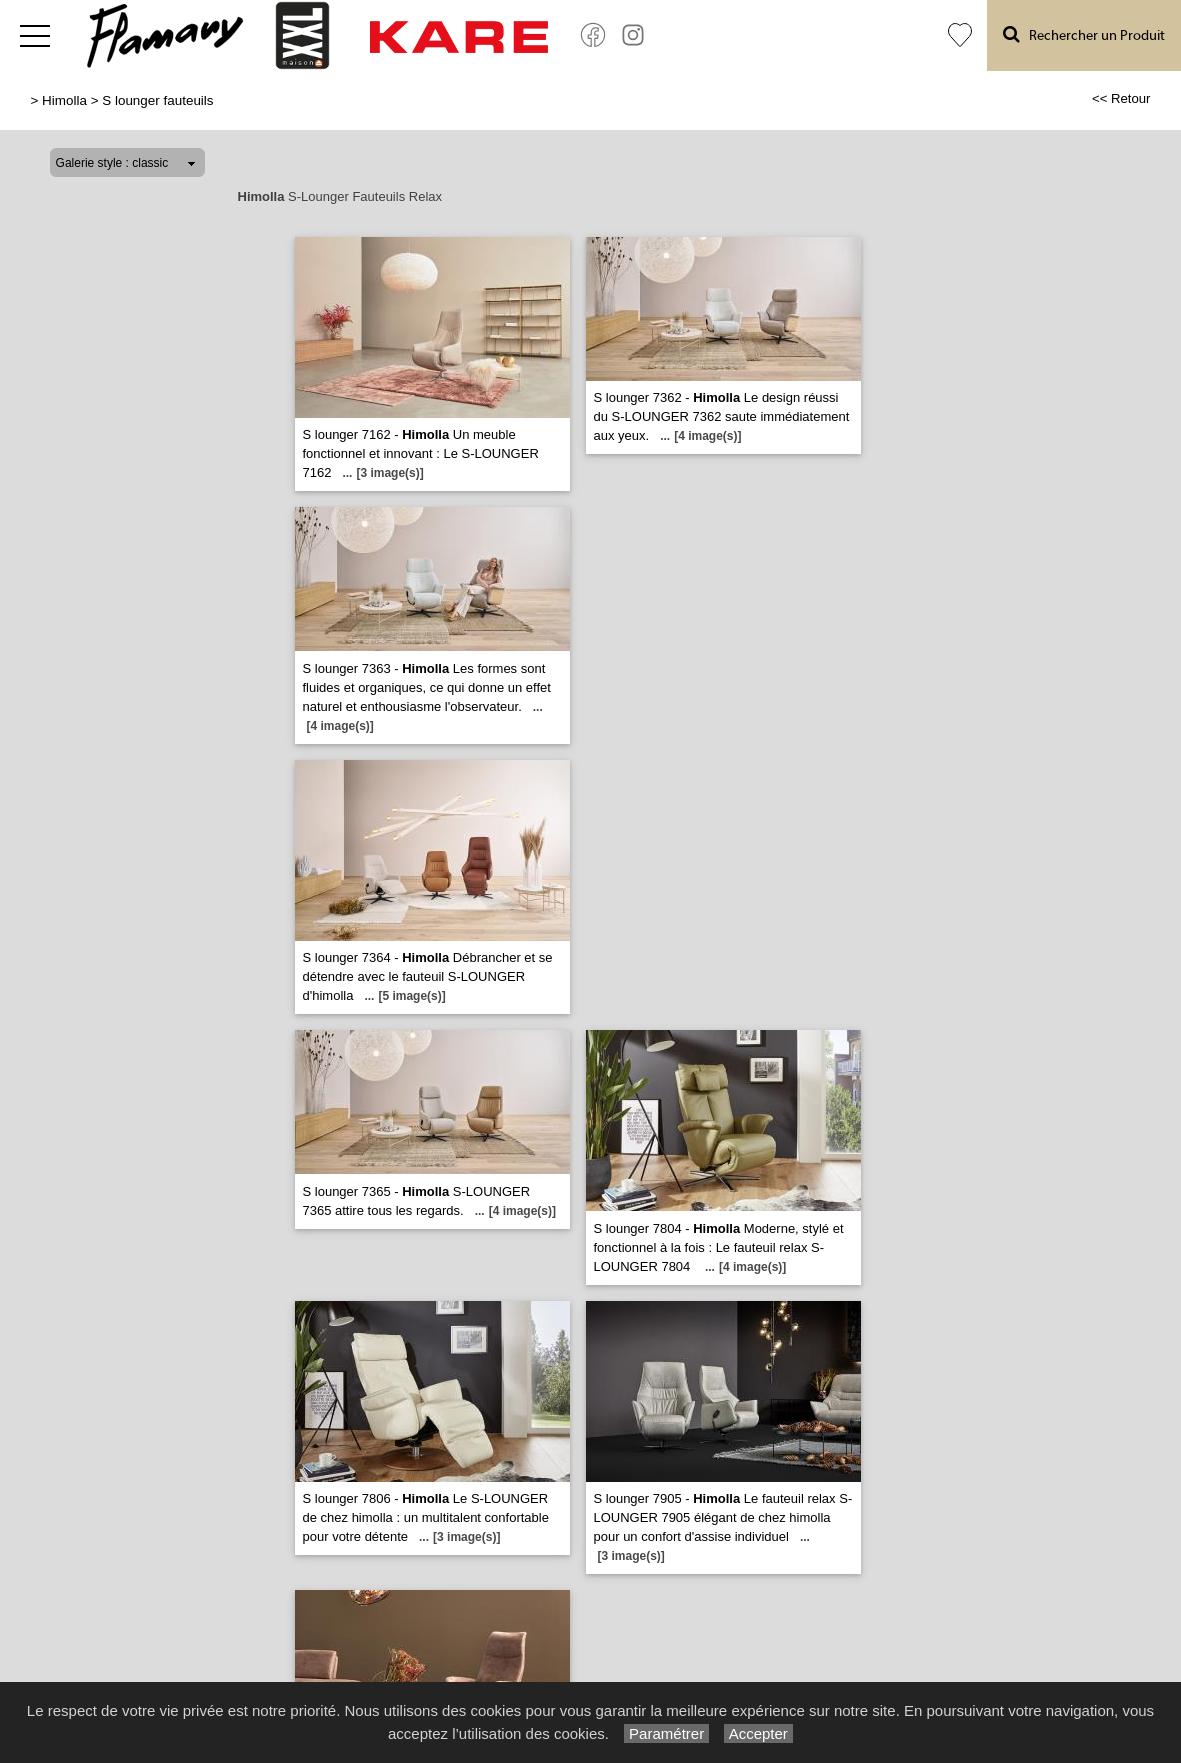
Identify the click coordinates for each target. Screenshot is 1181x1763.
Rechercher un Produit (1084, 34)
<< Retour (1121, 98)
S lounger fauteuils (157, 100)
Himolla (64, 100)
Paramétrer (666, 1733)
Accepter (758, 1733)
